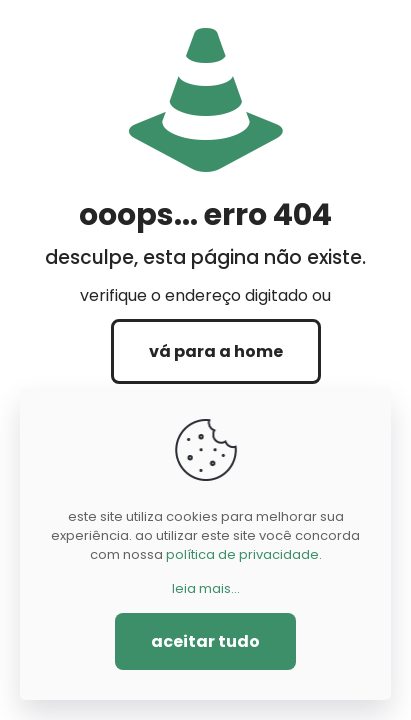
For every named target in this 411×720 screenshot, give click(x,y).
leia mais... (206, 588)
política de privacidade (242, 554)
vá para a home (216, 351)
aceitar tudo (205, 641)
